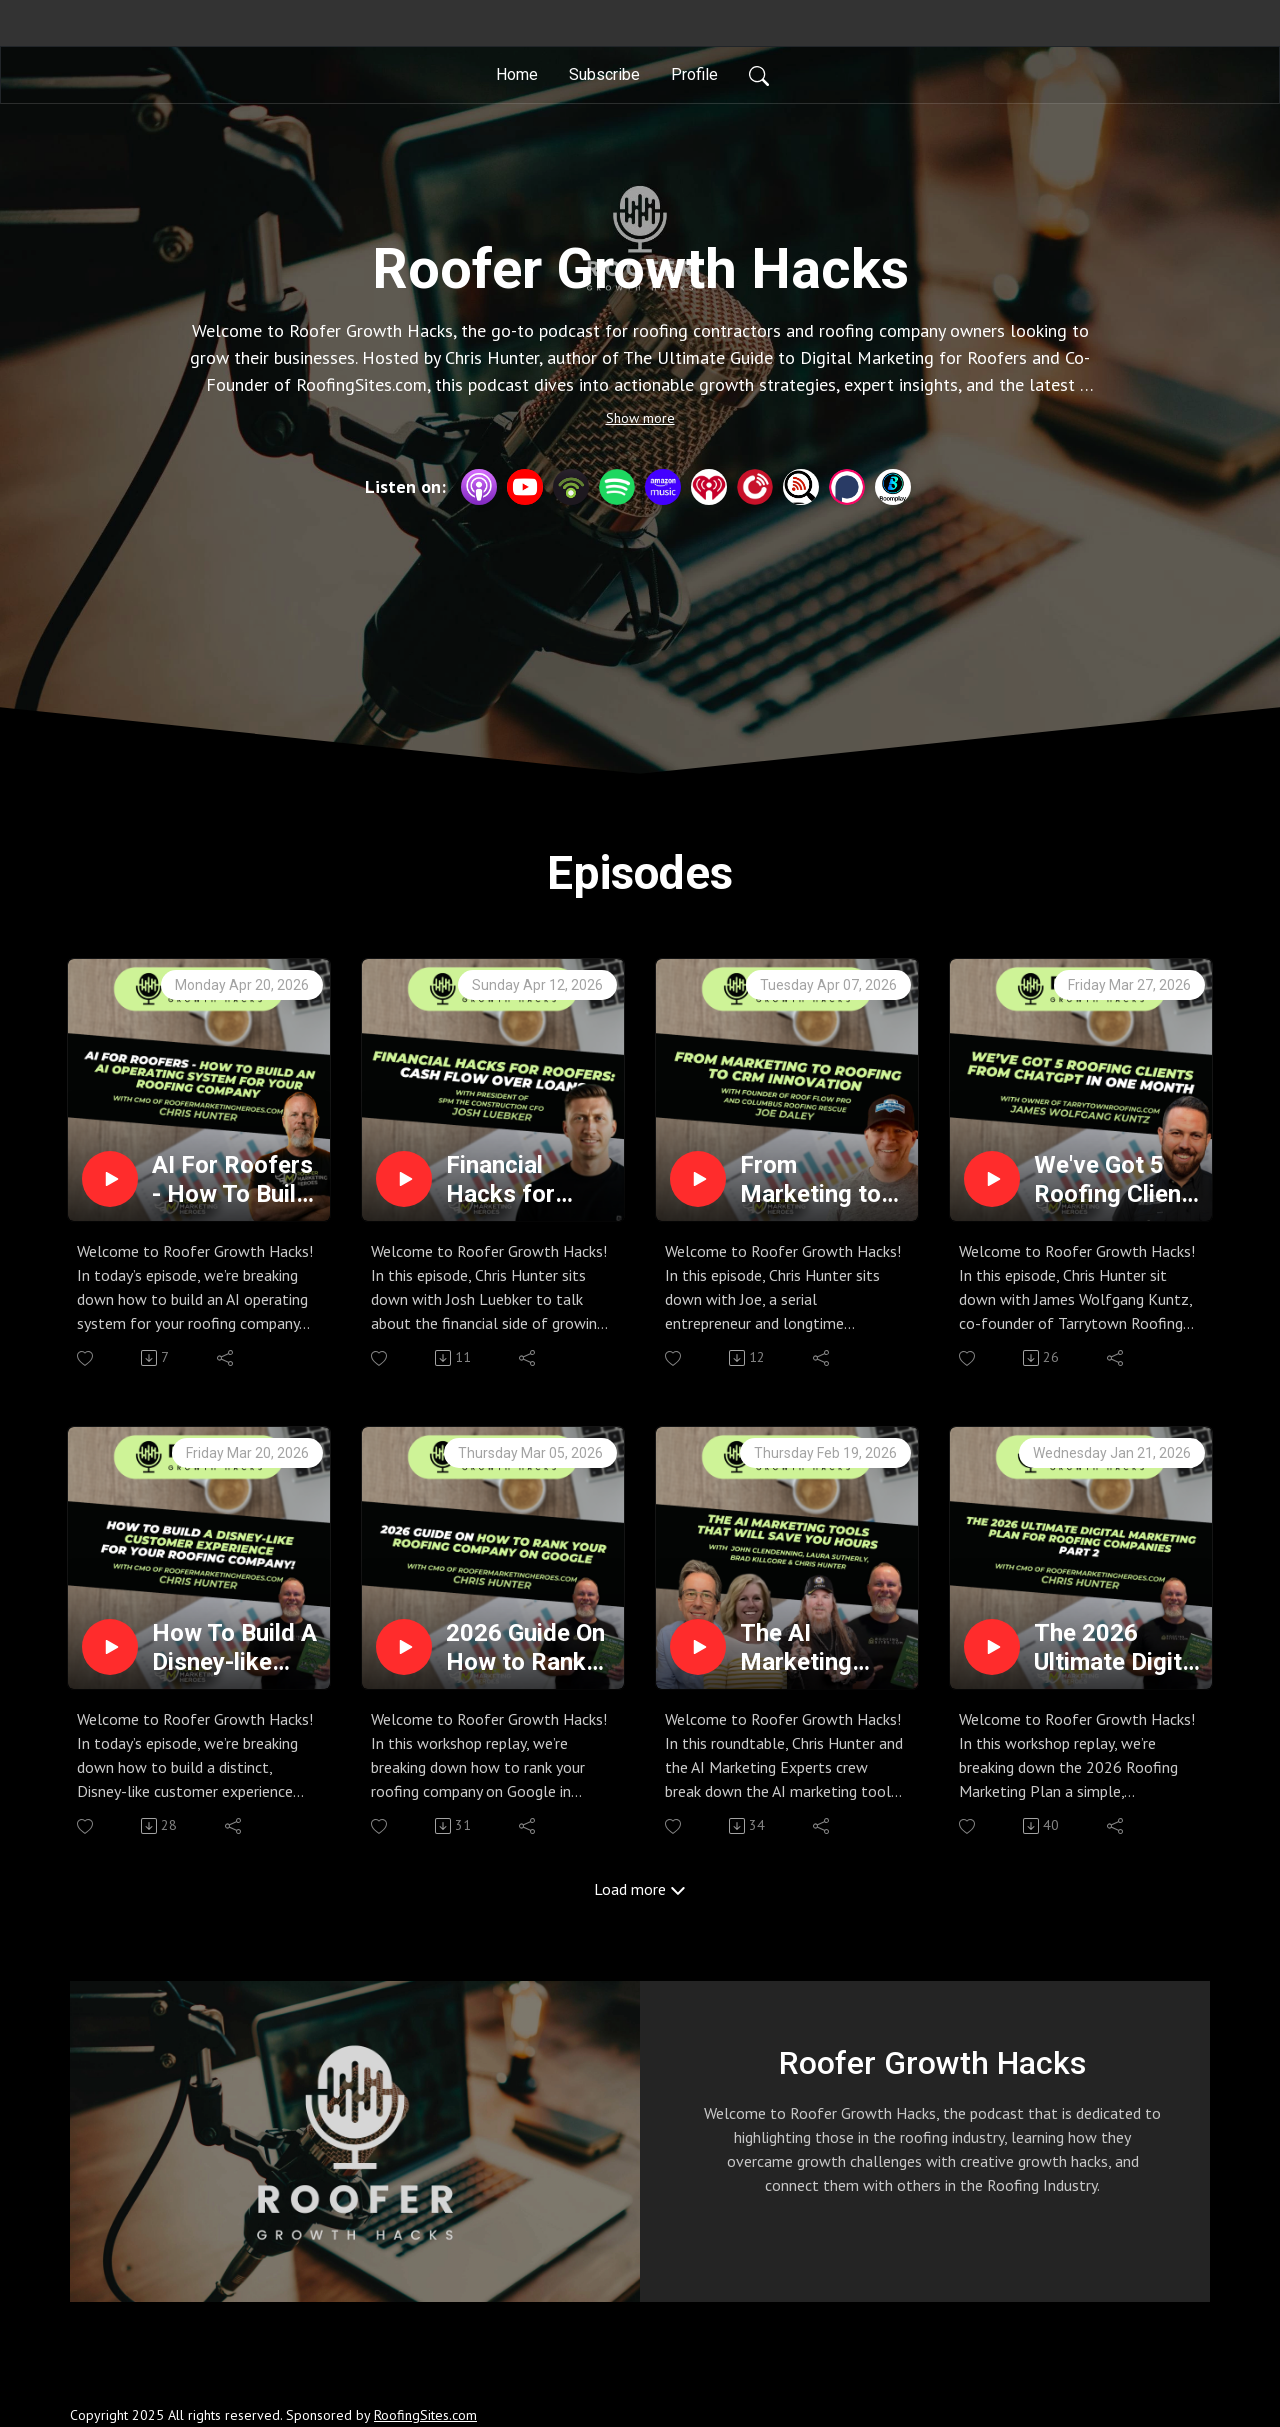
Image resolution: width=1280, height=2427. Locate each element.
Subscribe (604, 74)
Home (517, 74)
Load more (640, 1889)
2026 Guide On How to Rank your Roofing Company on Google (525, 1648)
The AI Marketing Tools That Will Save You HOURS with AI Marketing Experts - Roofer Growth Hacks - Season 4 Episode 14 (821, 1648)
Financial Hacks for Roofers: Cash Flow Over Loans (524, 1180)
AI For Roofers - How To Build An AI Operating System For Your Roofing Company (232, 1180)
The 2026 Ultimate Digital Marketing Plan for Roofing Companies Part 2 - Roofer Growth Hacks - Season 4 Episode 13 (1117, 1648)
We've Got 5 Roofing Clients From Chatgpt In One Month (1118, 1180)
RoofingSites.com (425, 2415)
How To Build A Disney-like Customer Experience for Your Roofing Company (234, 1648)
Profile (694, 74)
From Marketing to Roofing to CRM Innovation (810, 1180)
